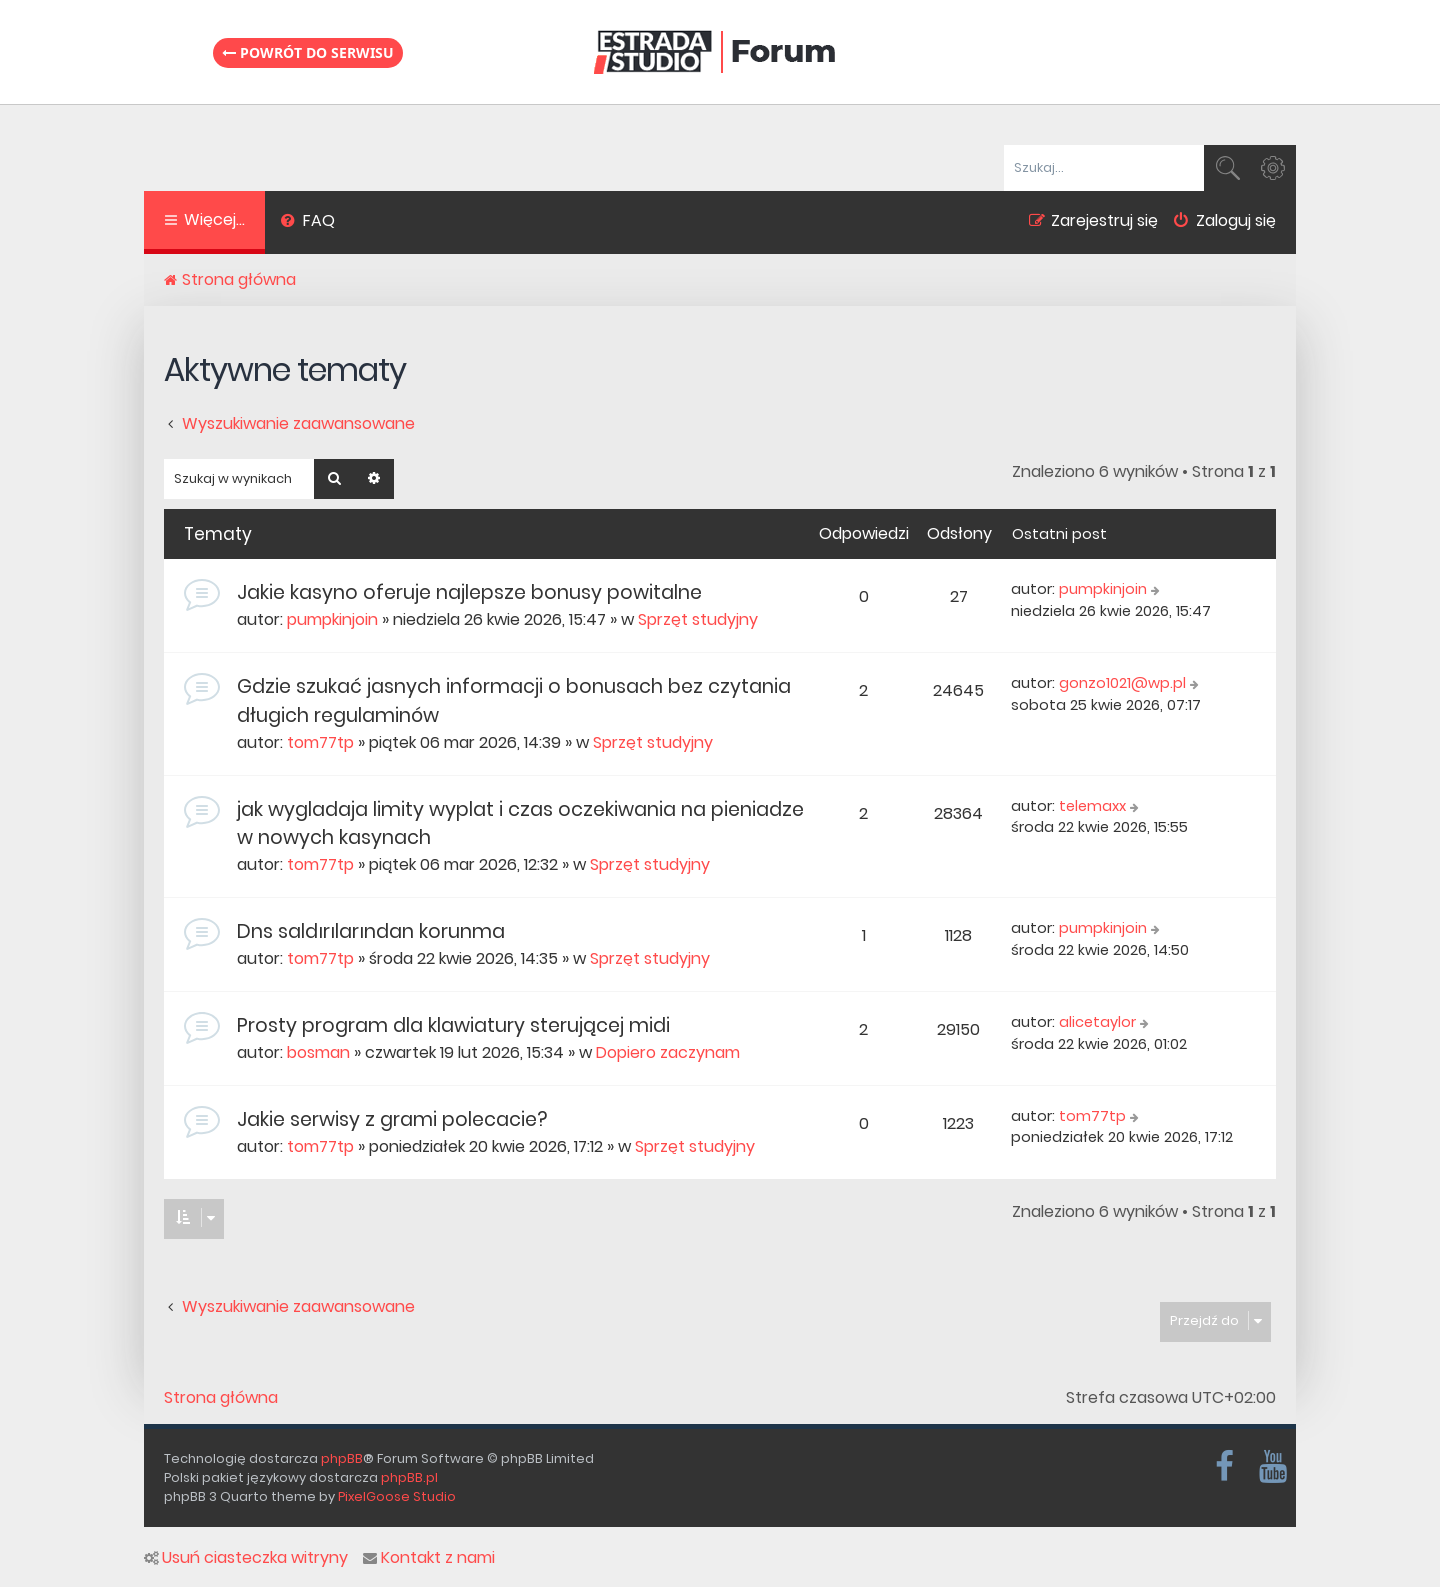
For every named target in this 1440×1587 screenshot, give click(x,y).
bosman (318, 1052)
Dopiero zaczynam (668, 1052)
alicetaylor (1097, 1022)
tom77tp (320, 742)
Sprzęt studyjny (698, 619)
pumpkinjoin (332, 619)
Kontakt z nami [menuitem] (429, 1558)
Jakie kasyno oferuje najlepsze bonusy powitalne (469, 592)
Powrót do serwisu (308, 52)
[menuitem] (307, 223)
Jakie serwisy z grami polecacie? (392, 1119)
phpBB (342, 1458)
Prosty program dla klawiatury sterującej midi (453, 1025)
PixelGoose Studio (397, 1496)
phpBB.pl (409, 1477)
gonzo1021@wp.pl (1122, 683)
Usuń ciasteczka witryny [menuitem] (246, 1558)
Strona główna (221, 1398)
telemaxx (1092, 806)
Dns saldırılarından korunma (371, 931)
